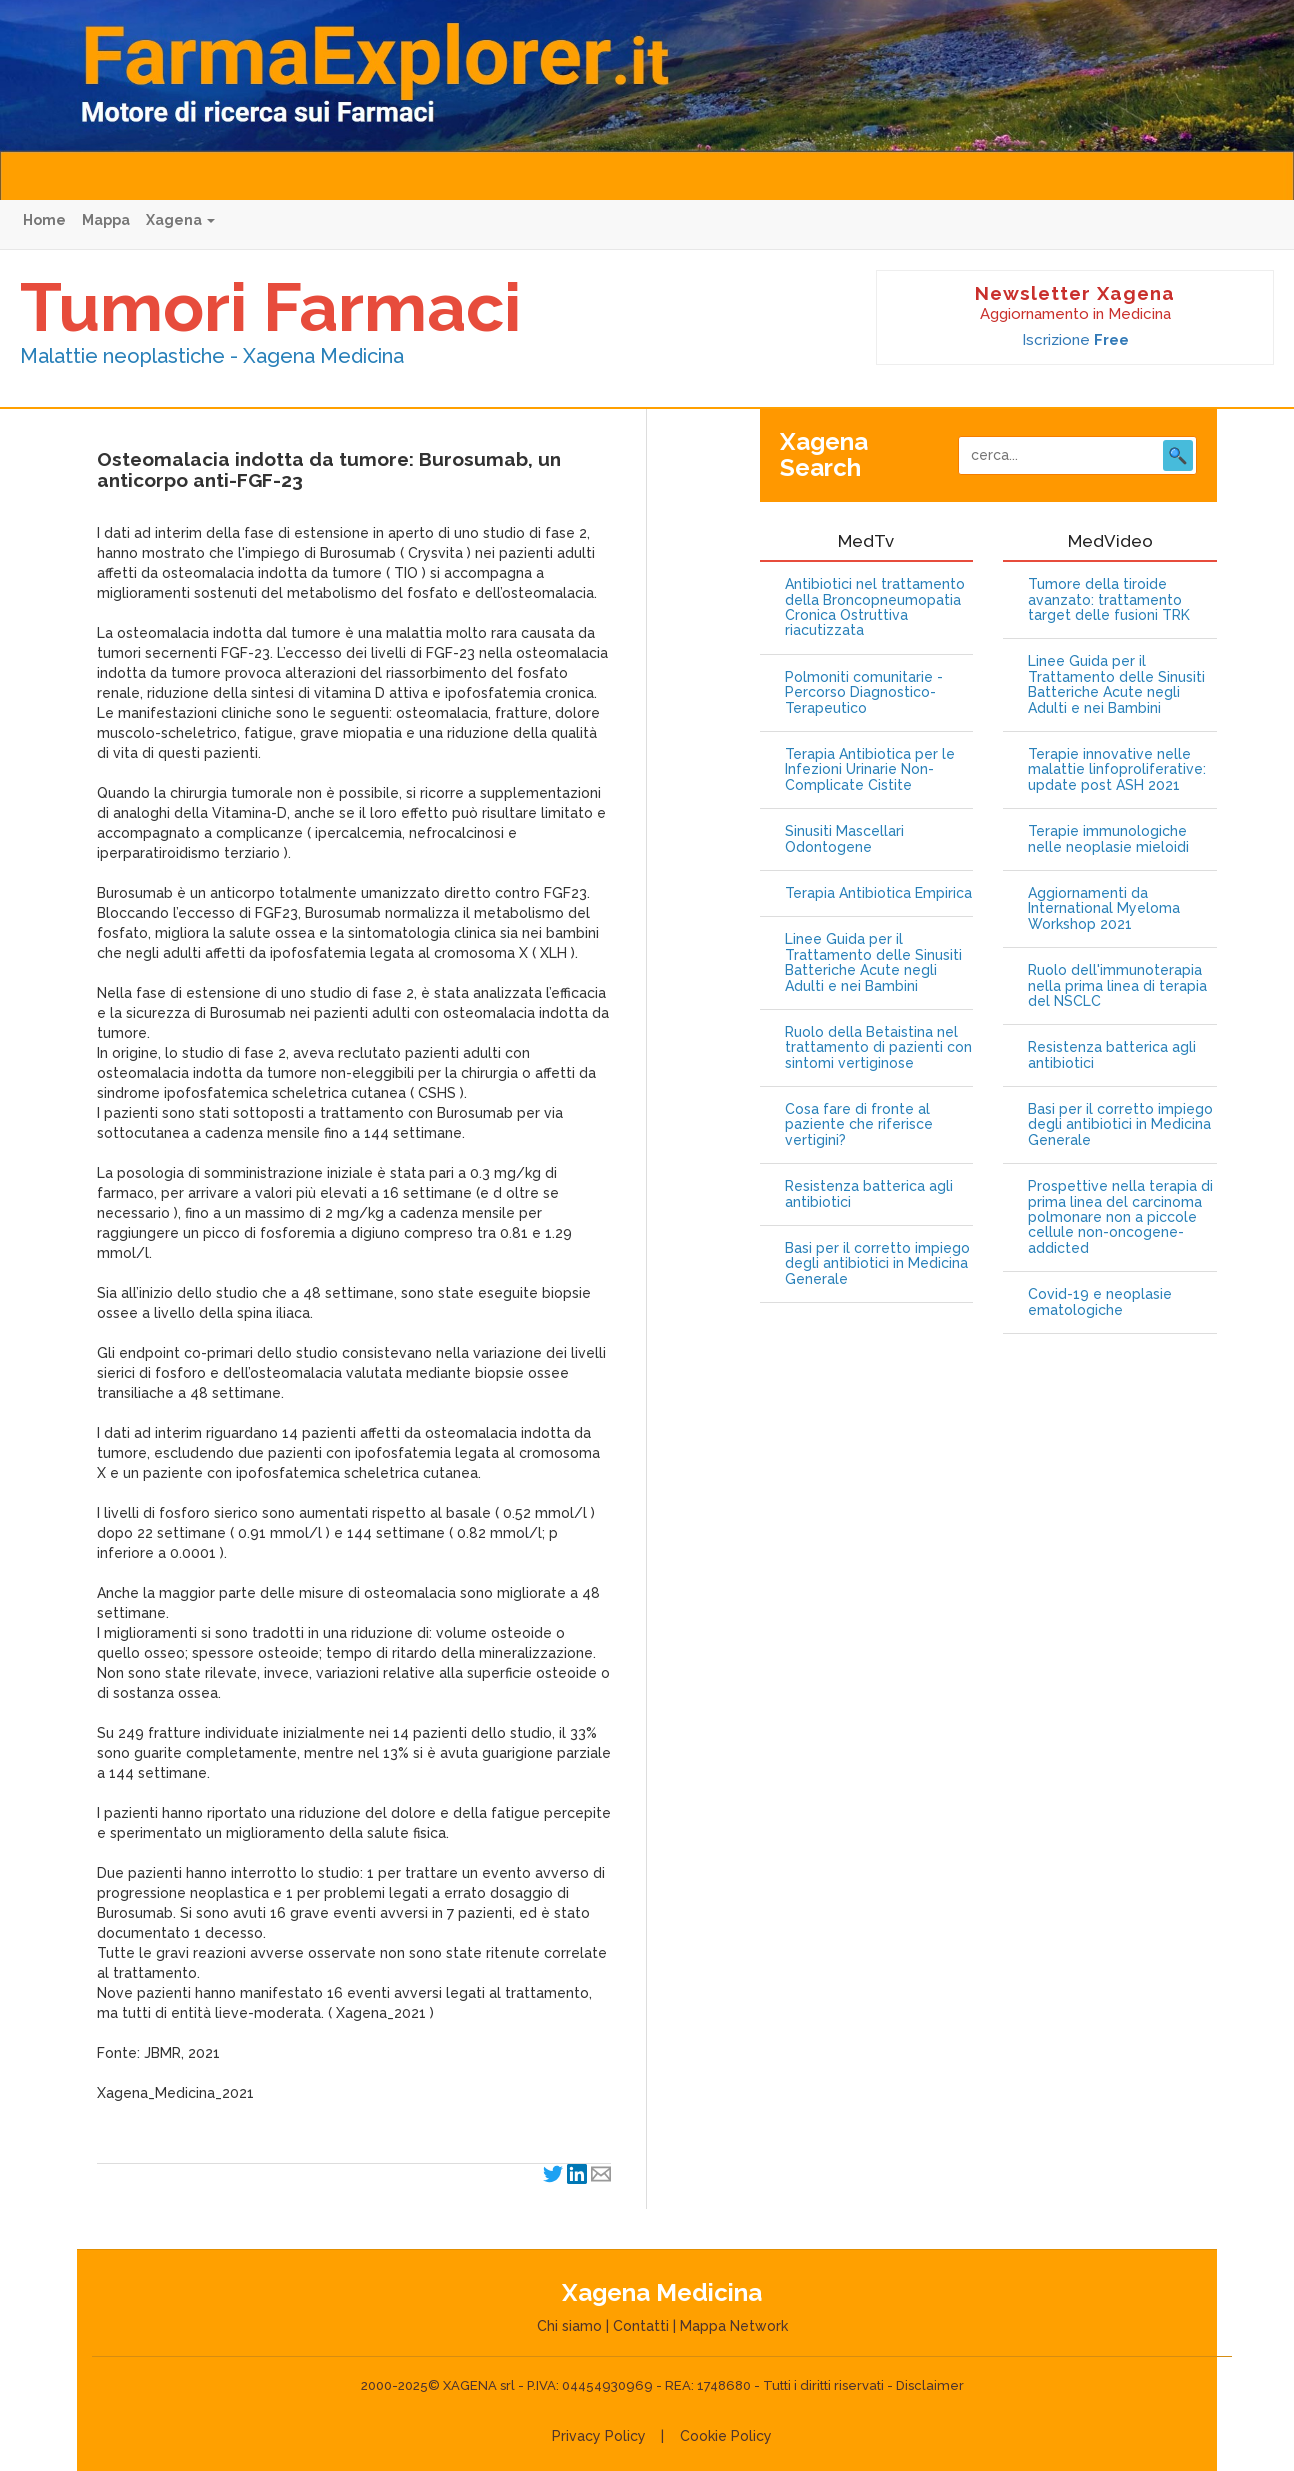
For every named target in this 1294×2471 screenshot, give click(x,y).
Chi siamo (569, 2326)
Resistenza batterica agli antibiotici (869, 1194)
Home (44, 220)
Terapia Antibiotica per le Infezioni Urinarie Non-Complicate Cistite (870, 770)
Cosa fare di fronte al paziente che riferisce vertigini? (859, 1125)
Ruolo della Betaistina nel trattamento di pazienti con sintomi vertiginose (878, 1048)
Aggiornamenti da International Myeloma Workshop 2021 (1104, 909)
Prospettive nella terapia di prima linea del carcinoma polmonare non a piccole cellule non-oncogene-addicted (1120, 1217)
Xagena (180, 220)
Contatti (641, 2326)
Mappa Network (734, 2326)
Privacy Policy (599, 2436)
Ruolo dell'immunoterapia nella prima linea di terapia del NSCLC (1117, 986)
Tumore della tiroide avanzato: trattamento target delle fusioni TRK (1109, 600)
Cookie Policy (726, 2436)
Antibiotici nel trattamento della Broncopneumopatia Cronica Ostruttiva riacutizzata (875, 607)
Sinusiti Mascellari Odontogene (844, 839)
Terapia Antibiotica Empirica (878, 893)
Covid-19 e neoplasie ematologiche (1100, 1302)
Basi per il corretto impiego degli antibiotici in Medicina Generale (877, 1264)
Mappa (106, 220)
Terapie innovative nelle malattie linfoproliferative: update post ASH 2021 (1117, 770)
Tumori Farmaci (270, 307)
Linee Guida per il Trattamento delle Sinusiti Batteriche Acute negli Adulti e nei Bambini (873, 962)
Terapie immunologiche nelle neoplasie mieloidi (1108, 839)
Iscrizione (1075, 340)
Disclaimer (930, 2385)
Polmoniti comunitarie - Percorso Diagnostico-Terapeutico (864, 693)
